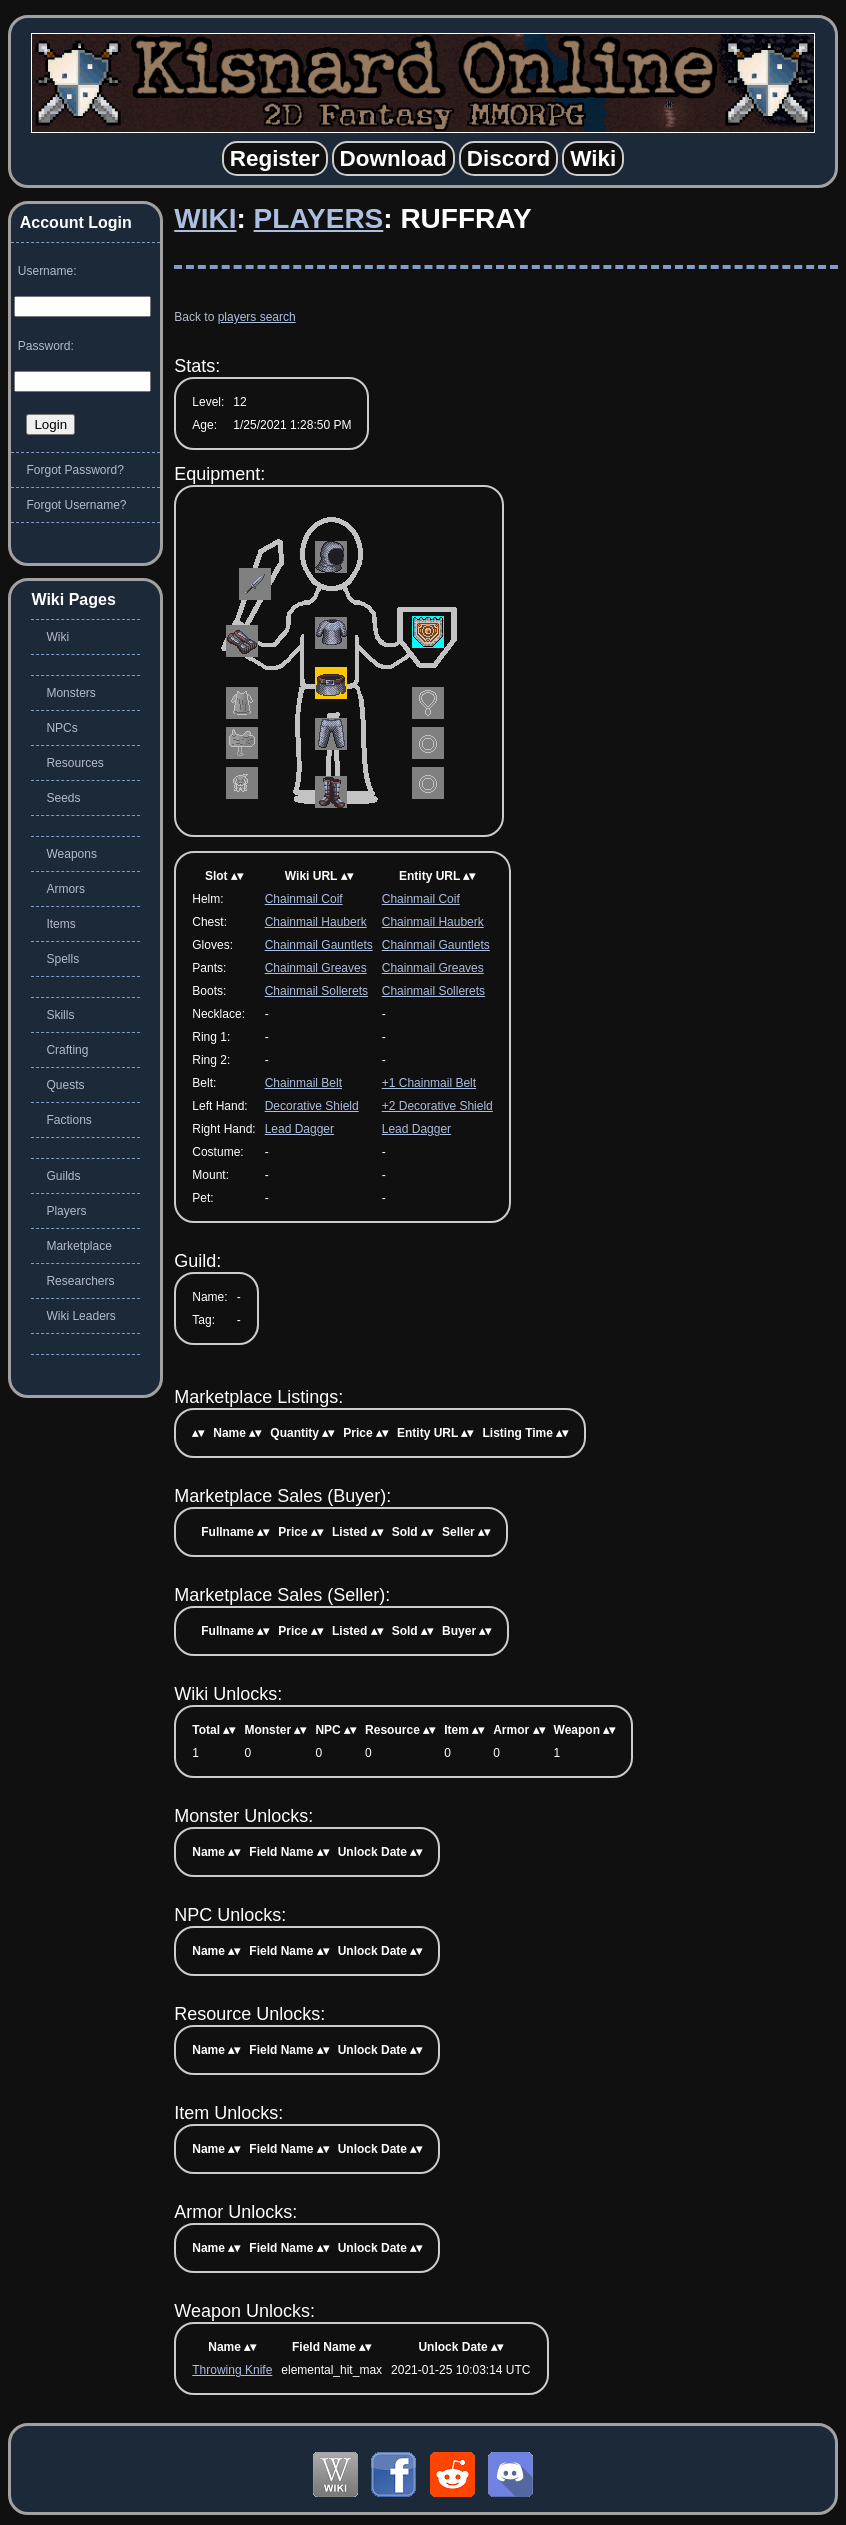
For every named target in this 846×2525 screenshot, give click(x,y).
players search (257, 317)
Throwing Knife (232, 2370)
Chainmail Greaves (316, 968)
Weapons (71, 854)
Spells (62, 959)
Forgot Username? (76, 505)
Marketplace (78, 1246)
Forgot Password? (74, 470)
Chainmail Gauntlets (319, 945)
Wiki (205, 218)
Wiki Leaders (80, 1316)
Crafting (67, 1050)
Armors (65, 889)
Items (60, 924)
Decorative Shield (312, 1106)
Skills (60, 1015)
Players (319, 218)
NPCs (61, 728)
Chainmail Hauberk (316, 922)
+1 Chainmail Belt (429, 1083)
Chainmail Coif (304, 899)
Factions (68, 1120)
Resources (74, 763)
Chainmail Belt (303, 1083)
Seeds (63, 798)
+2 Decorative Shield (437, 1106)
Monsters (70, 693)
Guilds (63, 1176)
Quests (65, 1085)
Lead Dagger (299, 1129)
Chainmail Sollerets (316, 991)
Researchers (80, 1281)
